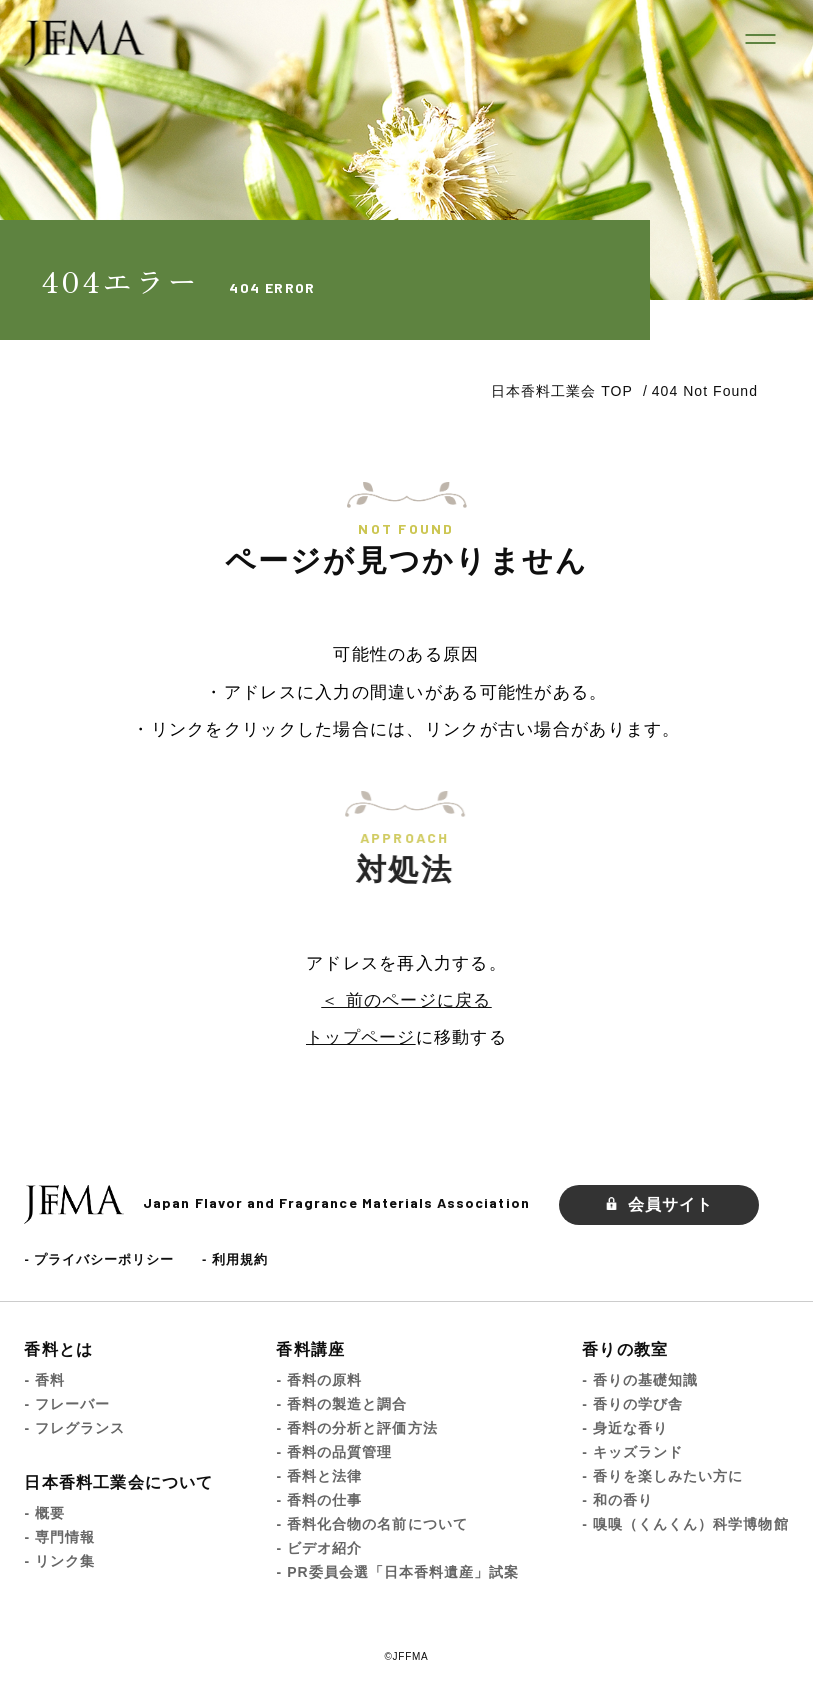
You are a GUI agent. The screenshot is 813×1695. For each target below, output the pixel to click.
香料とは (58, 1349)
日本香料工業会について (118, 1482)
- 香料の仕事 (319, 1500)
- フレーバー (67, 1404)
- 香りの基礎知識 (640, 1380)
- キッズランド (632, 1452)
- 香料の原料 (319, 1380)
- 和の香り (617, 1500)
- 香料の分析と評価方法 (356, 1428)
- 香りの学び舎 (632, 1404)
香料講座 (310, 1349)
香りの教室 (625, 1349)
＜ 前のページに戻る (406, 1000)
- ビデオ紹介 (319, 1548)
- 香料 (44, 1380)
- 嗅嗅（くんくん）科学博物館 (685, 1524)
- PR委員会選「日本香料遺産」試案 (397, 1572)
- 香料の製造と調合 (341, 1404)
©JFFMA (406, 1656)
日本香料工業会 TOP (562, 391)
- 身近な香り (625, 1428)
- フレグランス (74, 1428)
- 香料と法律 (319, 1476)
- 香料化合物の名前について (371, 1524)
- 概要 (44, 1513)
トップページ (361, 1037)
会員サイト (659, 1204)
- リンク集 (59, 1561)
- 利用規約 (235, 1259)
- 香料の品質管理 (334, 1452)
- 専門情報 (59, 1537)
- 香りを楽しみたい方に (662, 1476)
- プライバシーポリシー (99, 1259)
